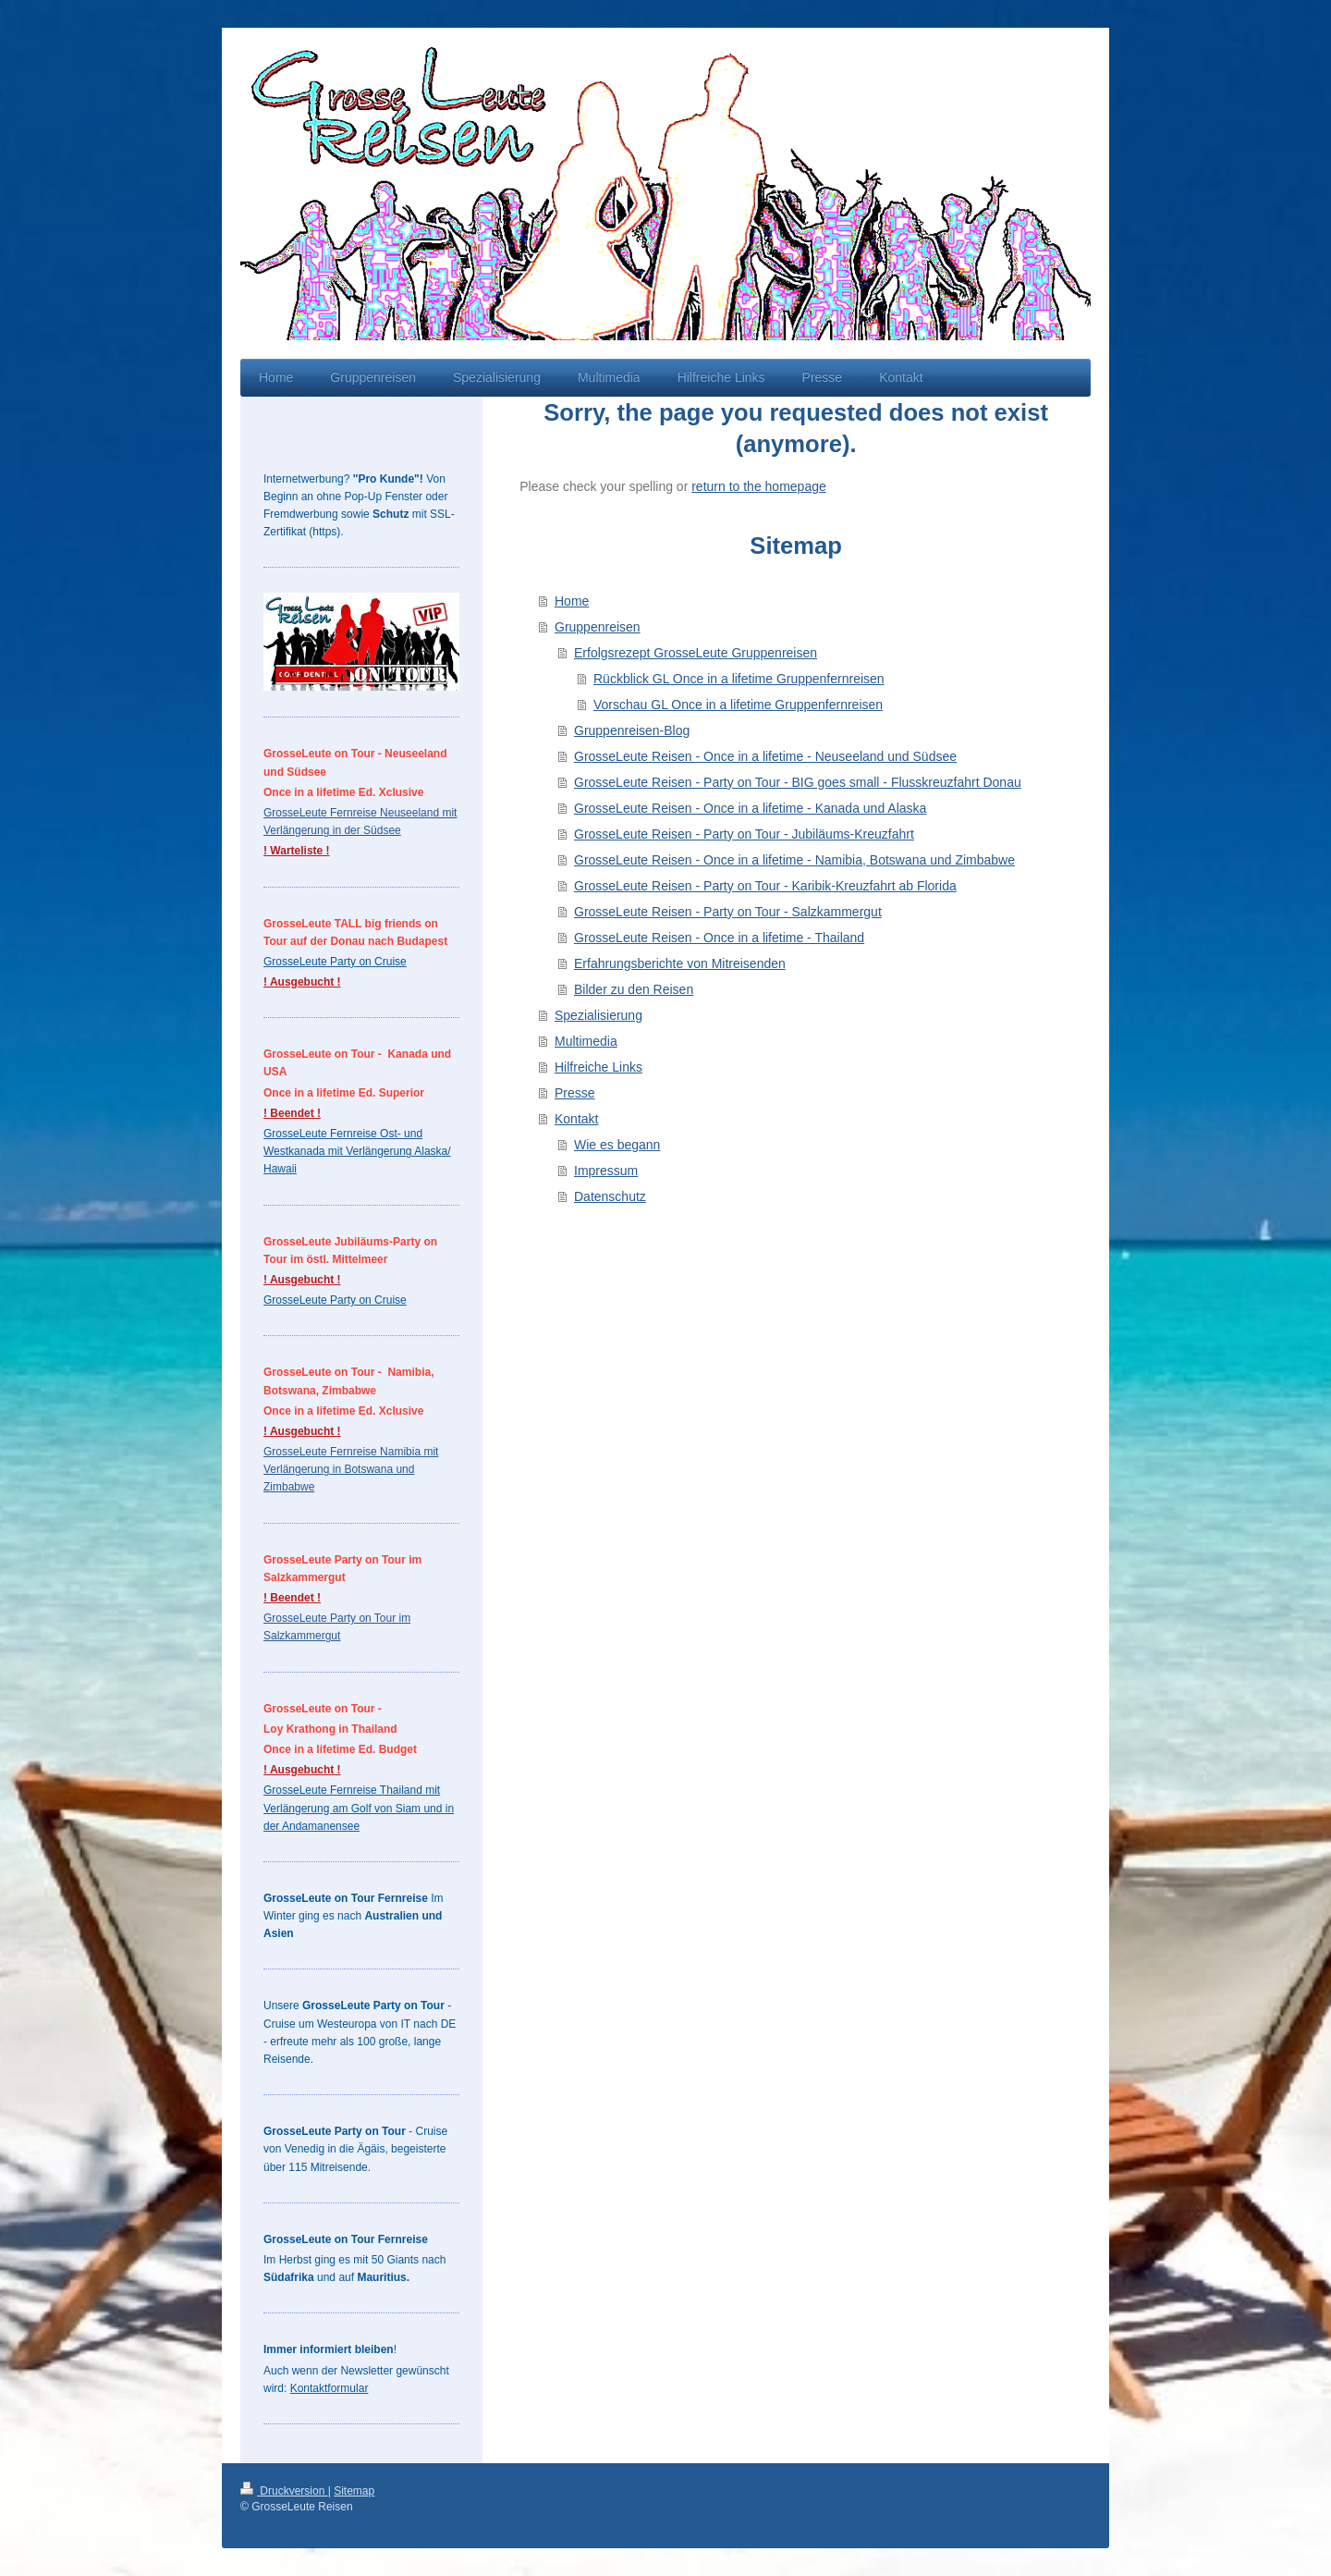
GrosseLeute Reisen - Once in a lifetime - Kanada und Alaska (750, 808)
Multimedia (586, 1041)
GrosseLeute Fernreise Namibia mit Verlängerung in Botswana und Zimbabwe (350, 1469)
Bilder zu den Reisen (633, 989)
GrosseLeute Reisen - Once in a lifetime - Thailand (719, 937)
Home (572, 601)
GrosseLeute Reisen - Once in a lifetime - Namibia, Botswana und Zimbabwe (794, 860)
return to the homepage (758, 486)
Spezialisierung (598, 1015)
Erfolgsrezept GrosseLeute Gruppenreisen (695, 652)
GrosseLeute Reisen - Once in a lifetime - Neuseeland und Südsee (765, 756)
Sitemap (354, 2490)
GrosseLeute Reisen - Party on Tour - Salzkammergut (728, 911)
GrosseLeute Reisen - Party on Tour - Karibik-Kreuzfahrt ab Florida (765, 885)
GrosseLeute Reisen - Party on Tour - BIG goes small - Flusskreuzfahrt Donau (797, 782)
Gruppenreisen (598, 626)
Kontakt (576, 1118)
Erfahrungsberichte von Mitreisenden (680, 963)
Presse (575, 1093)
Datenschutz (610, 1196)
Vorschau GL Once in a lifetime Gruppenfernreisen (738, 704)
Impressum (606, 1170)
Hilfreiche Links (598, 1067)
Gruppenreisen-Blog (632, 730)
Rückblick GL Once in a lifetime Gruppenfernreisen (739, 678)
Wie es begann (617, 1144)
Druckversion (284, 2490)
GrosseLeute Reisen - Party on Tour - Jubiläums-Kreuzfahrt (744, 834)
